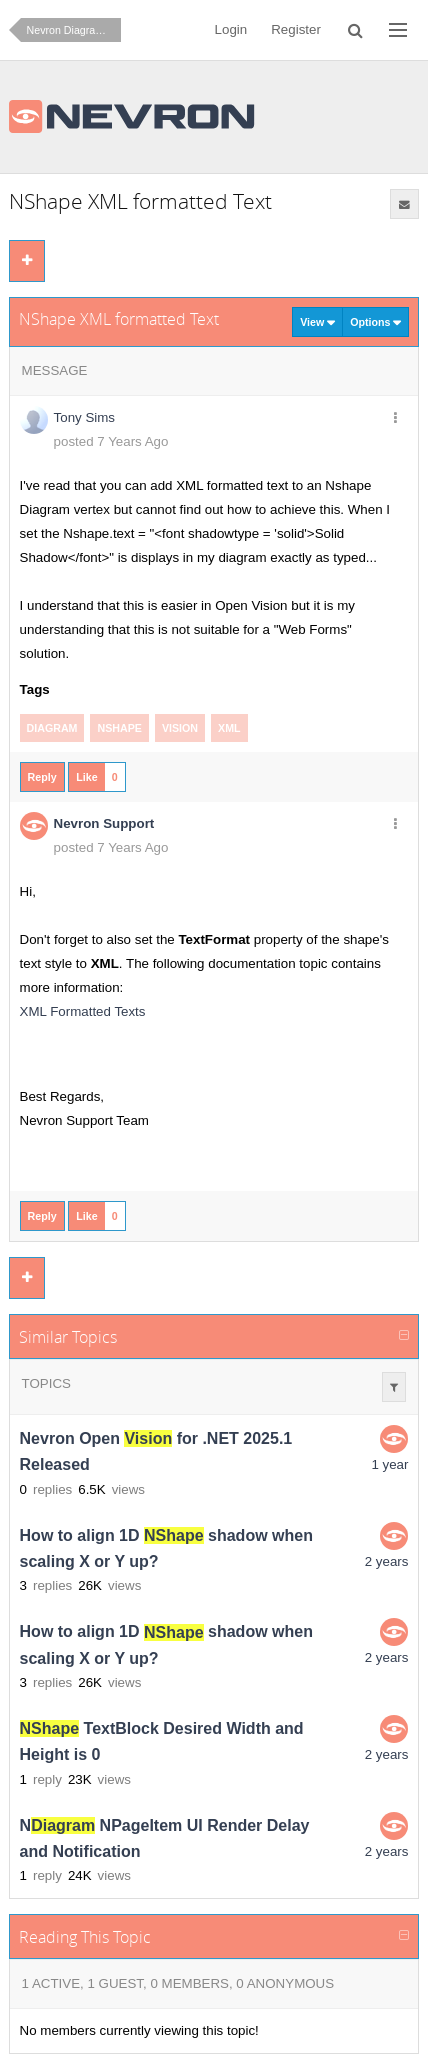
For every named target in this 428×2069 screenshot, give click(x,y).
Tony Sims (84, 417)
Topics (46, 1383)
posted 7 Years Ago (111, 441)
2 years (387, 1561)
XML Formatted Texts (83, 1011)
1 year (389, 1464)
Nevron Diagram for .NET (74, 30)
